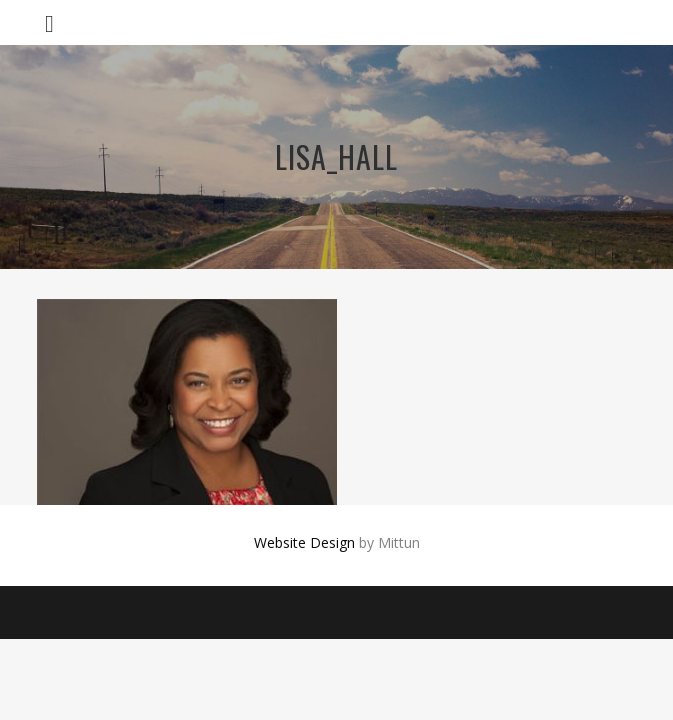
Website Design (304, 542)
